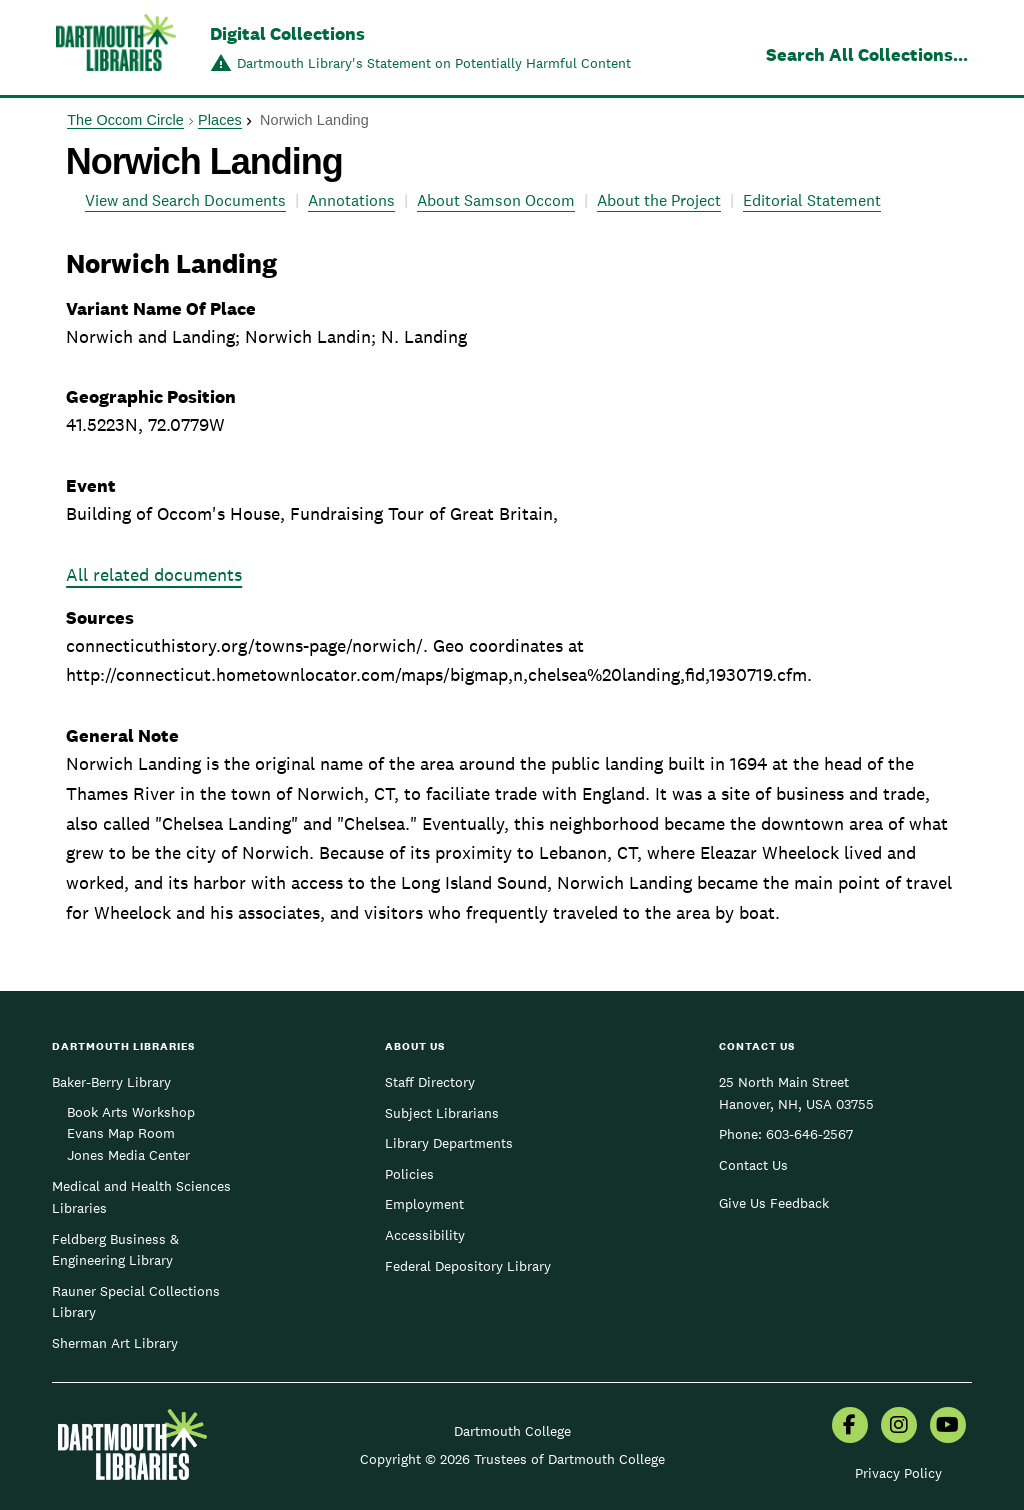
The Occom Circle (125, 120)
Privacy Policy (898, 1473)
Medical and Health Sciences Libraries (141, 1197)
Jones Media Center (128, 1155)
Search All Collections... (867, 54)
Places (220, 120)
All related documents (154, 574)
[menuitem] (850, 1427)
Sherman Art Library (115, 1343)
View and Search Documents (185, 200)
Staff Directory (430, 1082)
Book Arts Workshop (131, 1112)
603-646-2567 (809, 1134)
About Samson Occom (496, 200)
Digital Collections (287, 33)
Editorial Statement (812, 200)
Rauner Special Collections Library (136, 1302)
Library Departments (449, 1143)
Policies (409, 1174)
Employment (424, 1204)
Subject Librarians (442, 1113)
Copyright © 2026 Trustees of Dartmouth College (512, 1459)
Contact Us (753, 1165)
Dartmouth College (512, 1431)
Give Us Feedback (774, 1203)
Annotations (351, 200)
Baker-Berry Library (111, 1082)
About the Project (659, 200)
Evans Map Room (121, 1133)
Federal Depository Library (468, 1266)
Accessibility (425, 1235)
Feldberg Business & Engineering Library (115, 1250)
